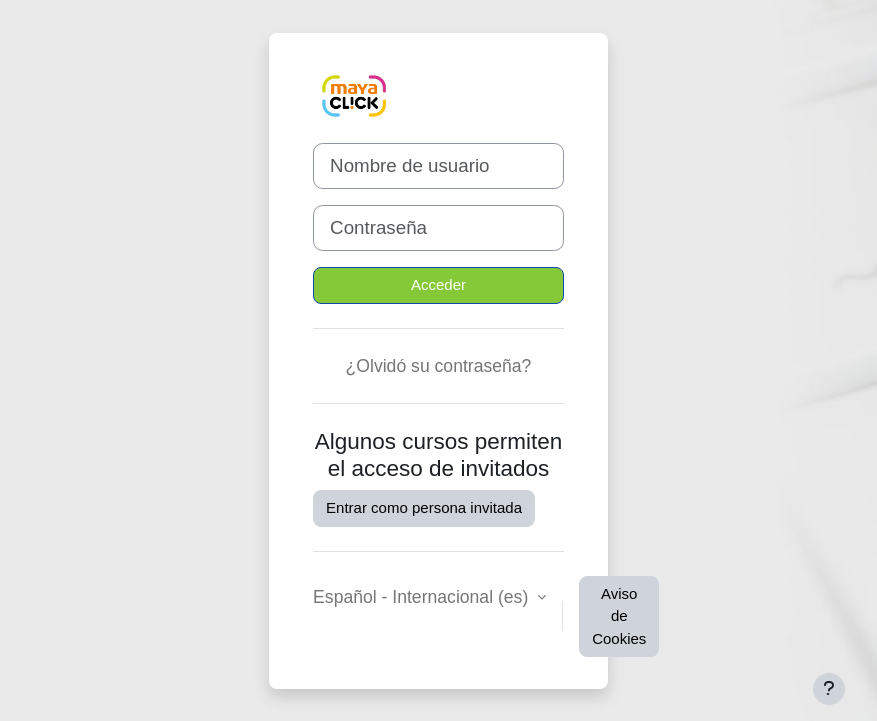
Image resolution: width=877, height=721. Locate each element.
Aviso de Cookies (619, 616)
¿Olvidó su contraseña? (439, 366)
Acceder (438, 284)
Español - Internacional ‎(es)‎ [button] (423, 597)
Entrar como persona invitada (424, 507)
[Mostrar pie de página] (829, 689)
